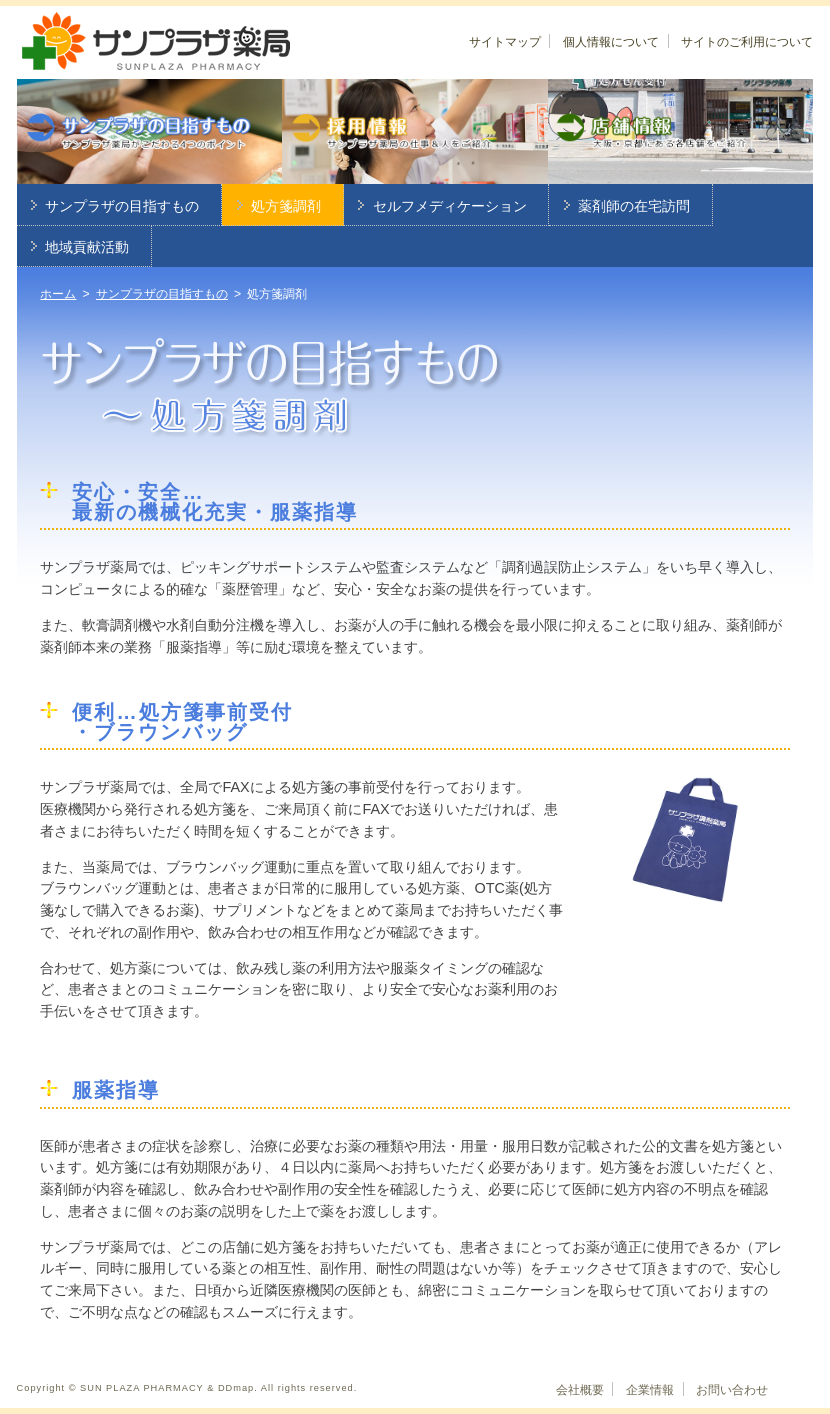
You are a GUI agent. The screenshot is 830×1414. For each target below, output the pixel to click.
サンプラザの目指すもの (122, 206)
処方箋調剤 (286, 206)
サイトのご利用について (747, 42)
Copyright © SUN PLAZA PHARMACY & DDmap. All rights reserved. (187, 1388)
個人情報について (611, 42)
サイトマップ (505, 42)
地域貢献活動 (87, 247)
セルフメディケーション (450, 206)
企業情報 (650, 1390)
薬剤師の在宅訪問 (634, 206)
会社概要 (580, 1390)
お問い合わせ (732, 1390)
